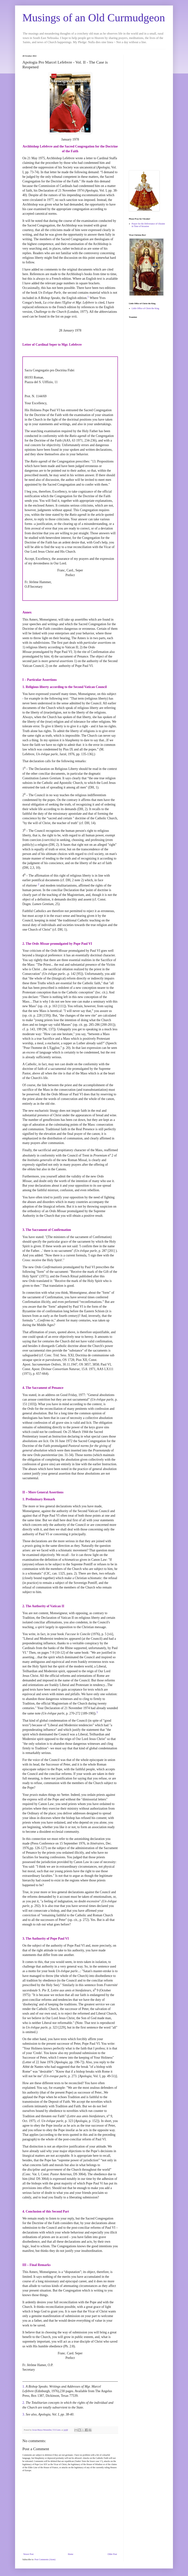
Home (70, 2554)
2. (23, 2402)
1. (23, 2386)
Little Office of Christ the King (145, 308)
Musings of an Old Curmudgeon (93, 18)
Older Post (112, 2554)
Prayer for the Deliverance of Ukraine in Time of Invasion (148, 225)
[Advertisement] (147, 110)
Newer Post (28, 2554)
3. (23, 2414)
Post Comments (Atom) (45, 2559)
